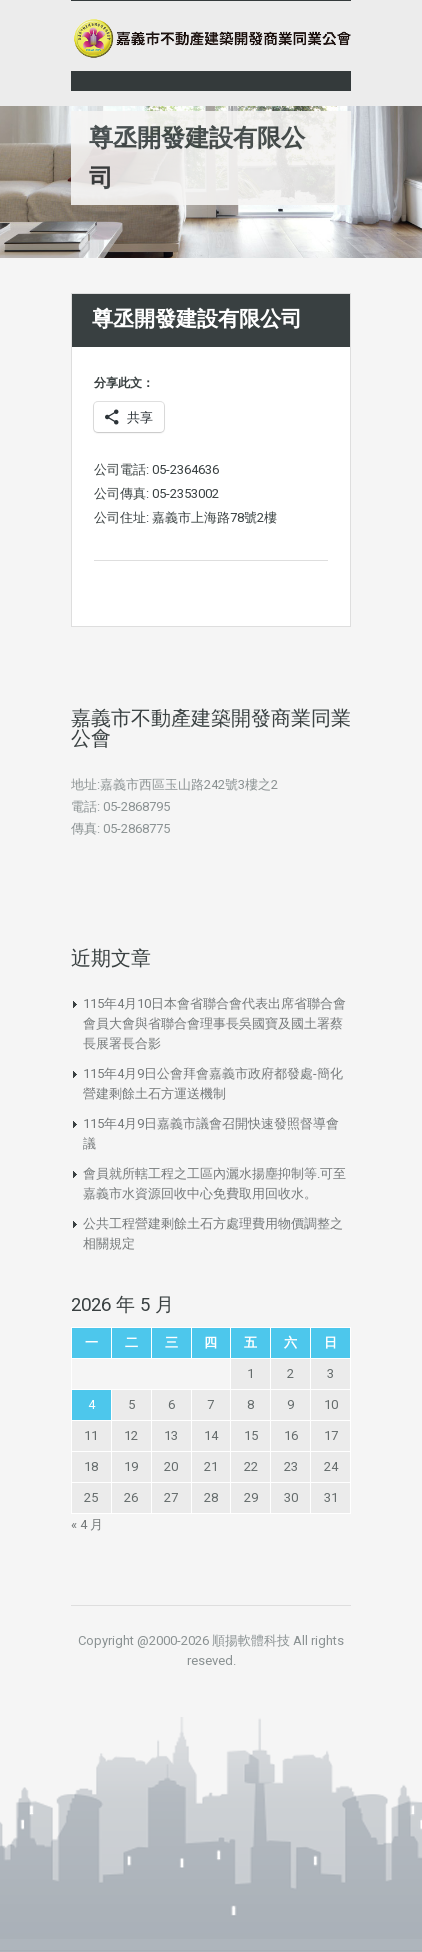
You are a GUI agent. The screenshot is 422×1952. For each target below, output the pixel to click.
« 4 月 (87, 1524)
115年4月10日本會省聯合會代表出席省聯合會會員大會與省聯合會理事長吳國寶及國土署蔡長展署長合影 (214, 1023)
